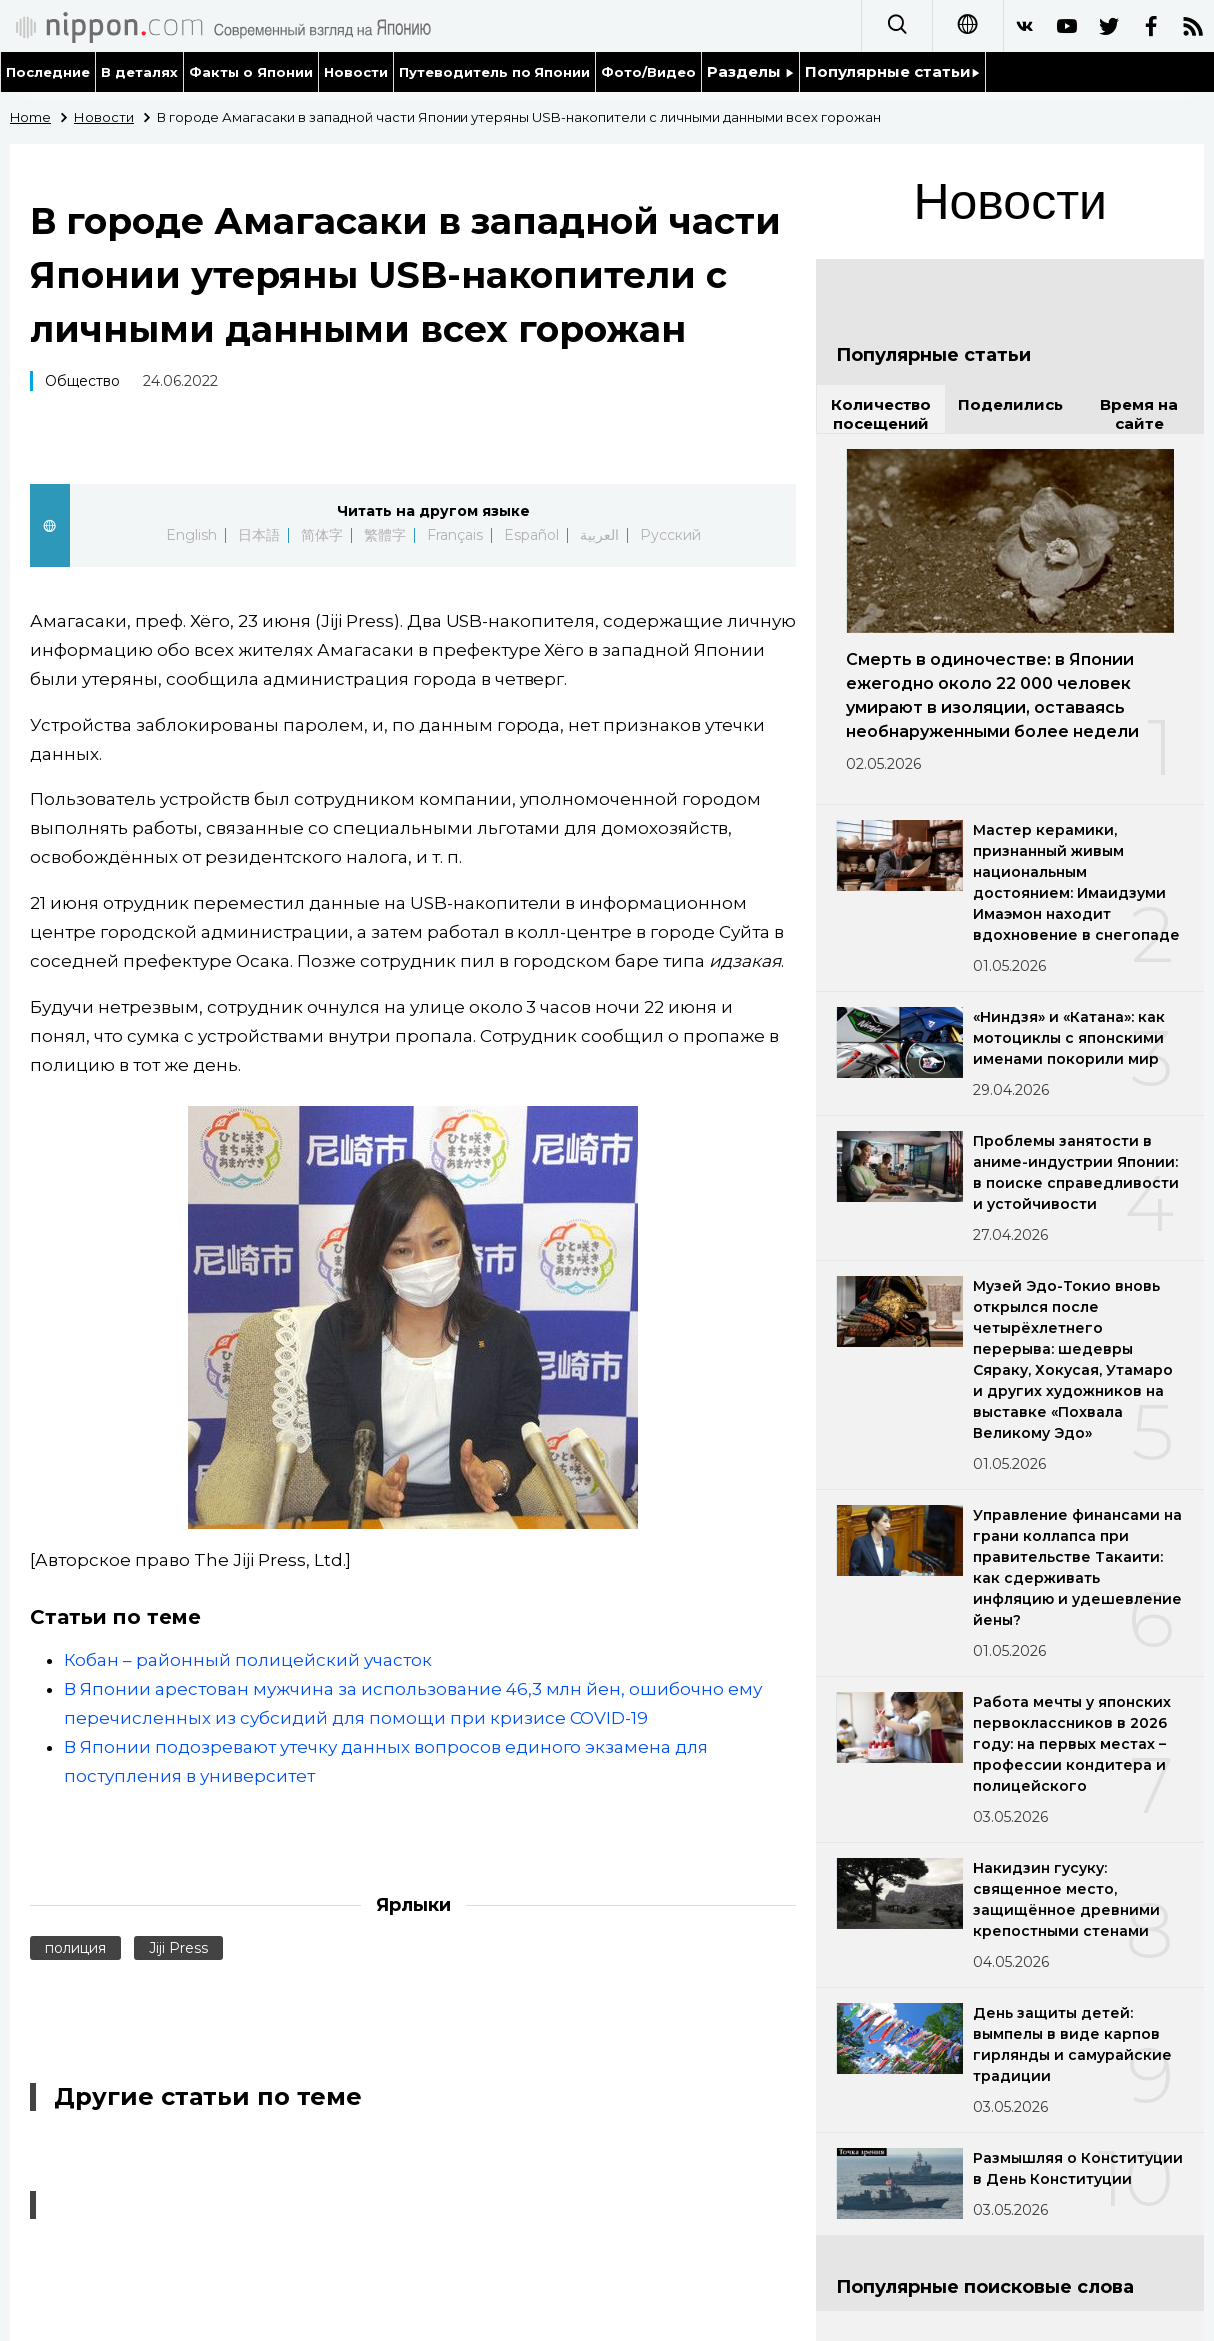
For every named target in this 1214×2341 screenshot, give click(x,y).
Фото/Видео (648, 72)
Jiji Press (178, 1948)
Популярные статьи (892, 71)
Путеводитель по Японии (495, 72)
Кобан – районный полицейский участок (248, 1660)
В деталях (139, 72)
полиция (75, 1948)
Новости (356, 72)
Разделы (750, 71)
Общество (82, 381)
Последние (48, 72)
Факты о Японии (251, 72)
